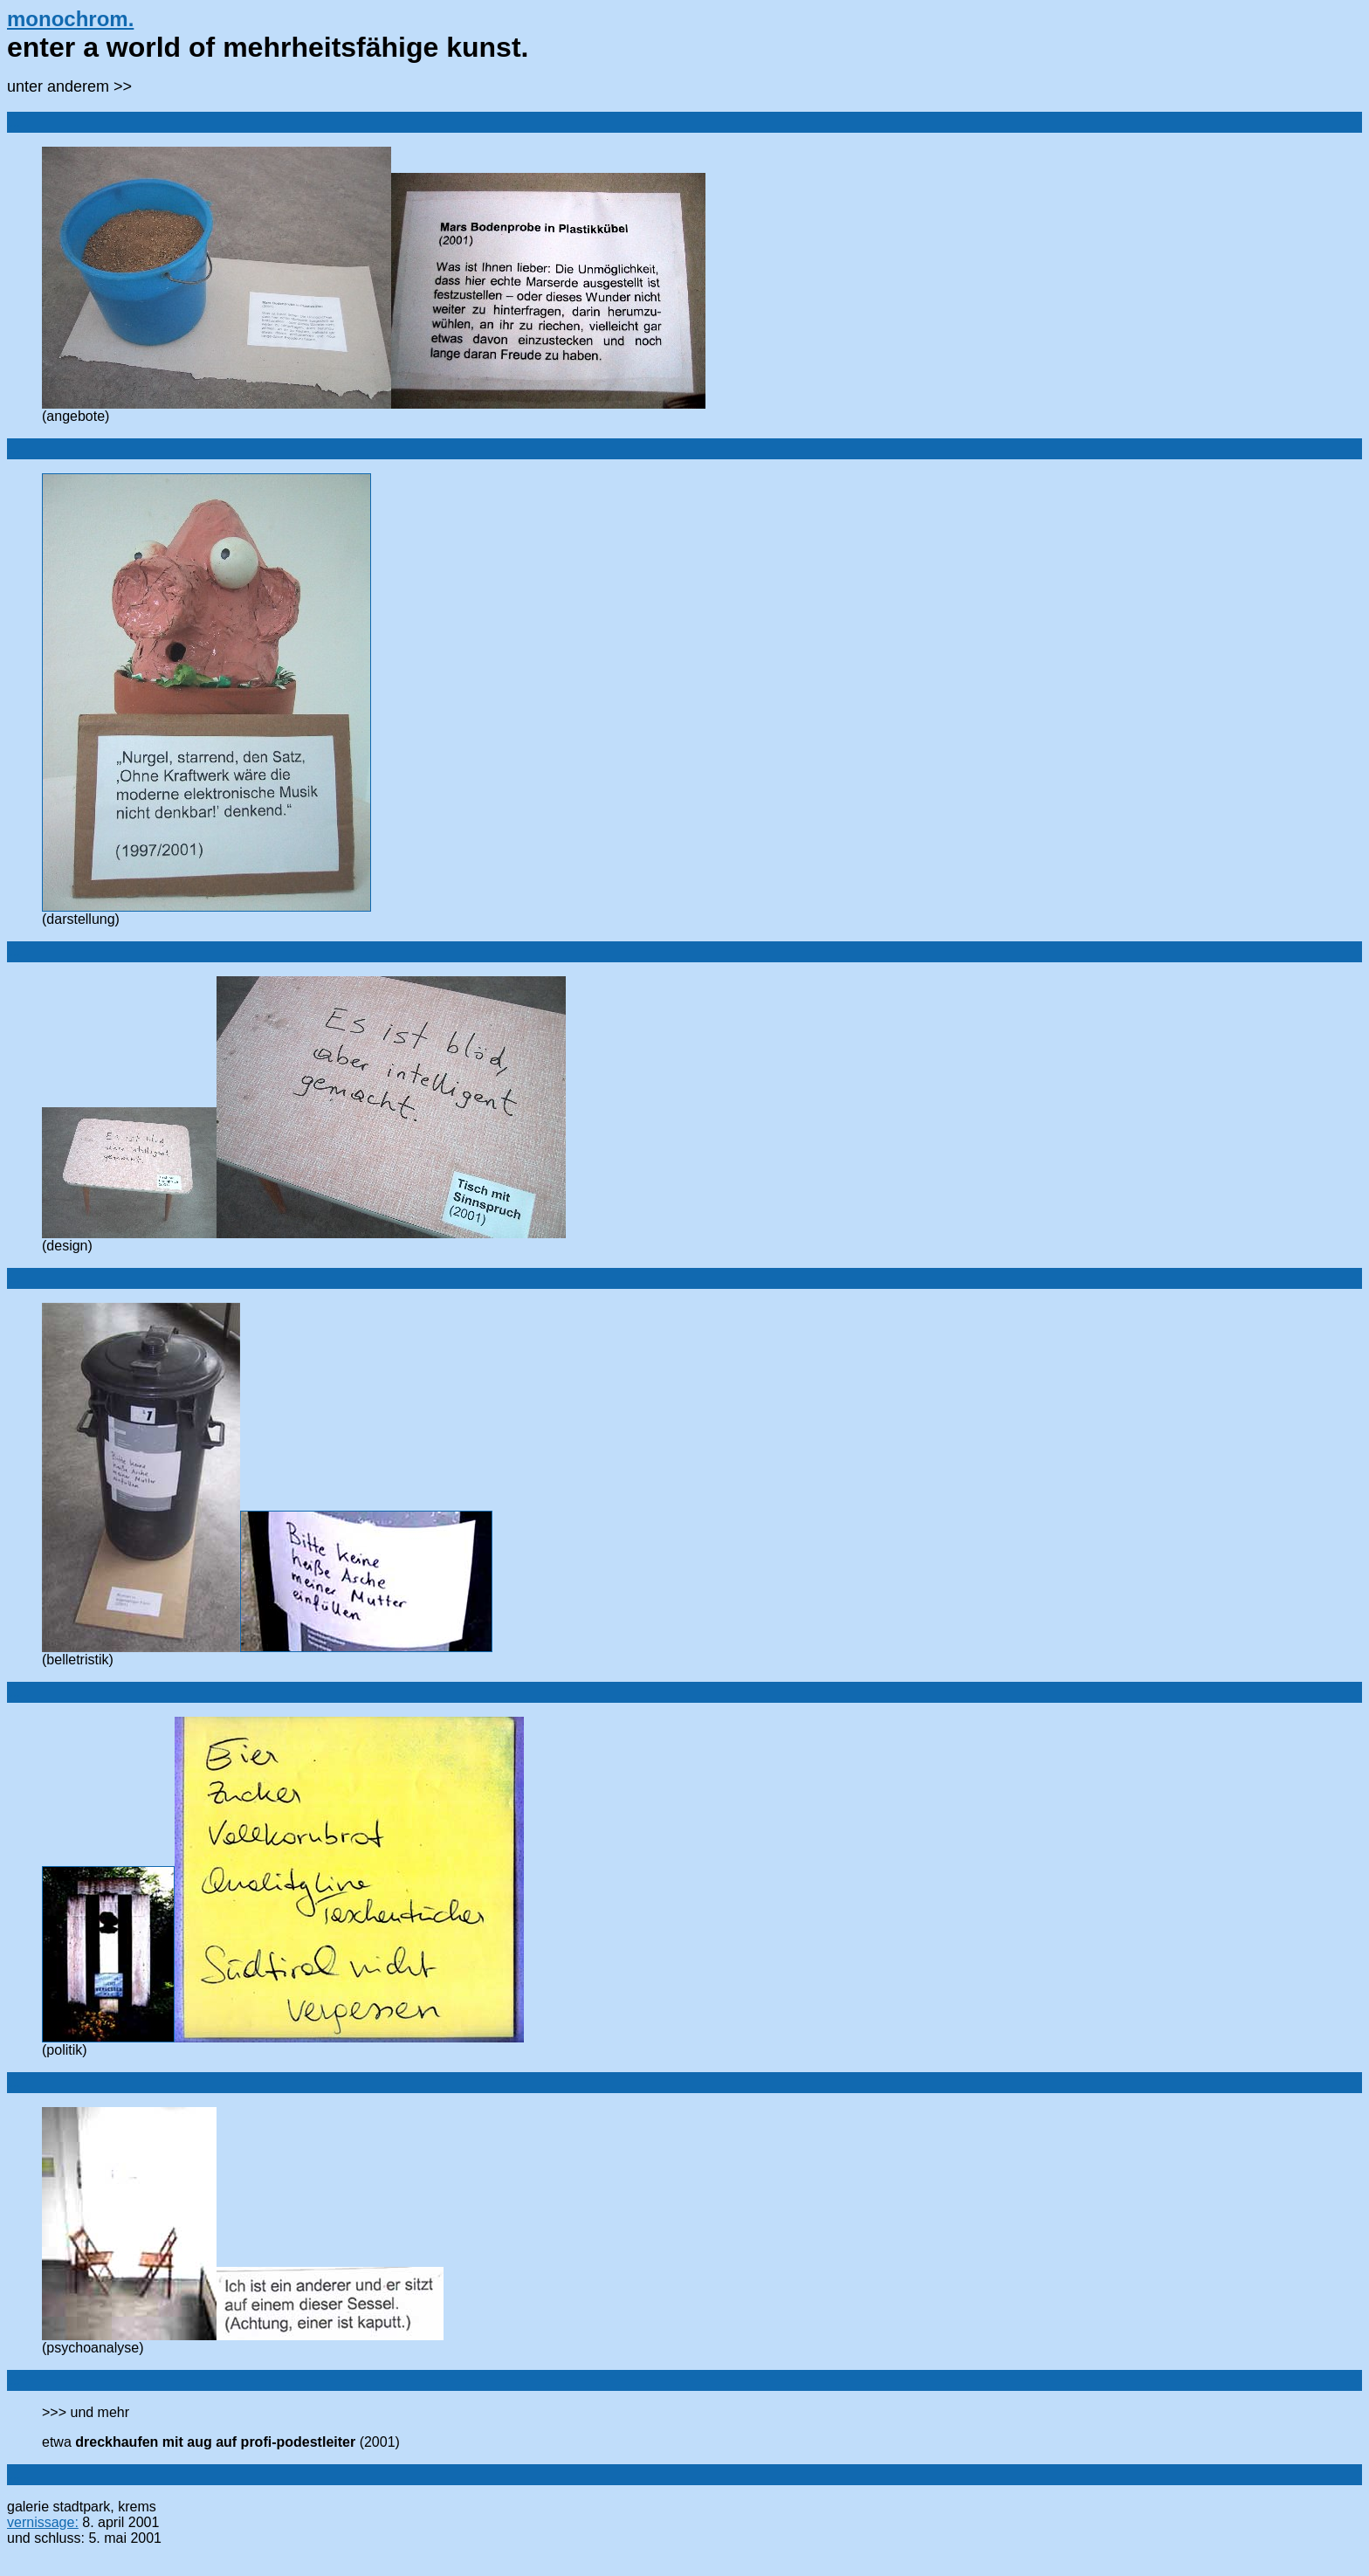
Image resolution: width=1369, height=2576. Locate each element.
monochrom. (70, 19)
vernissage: (43, 2522)
